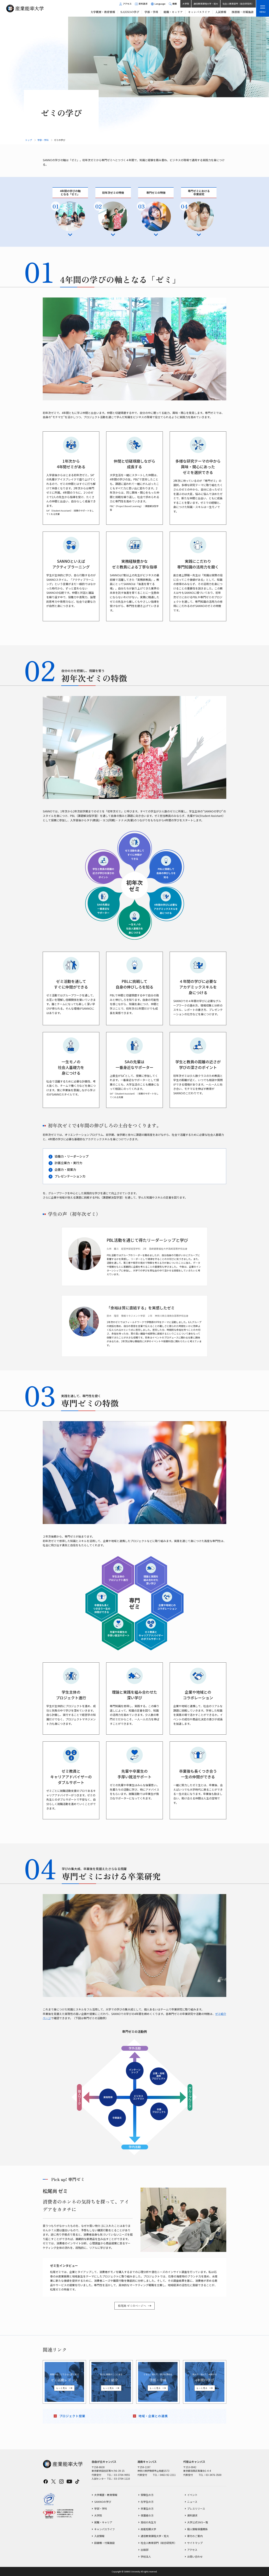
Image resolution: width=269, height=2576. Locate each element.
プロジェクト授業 (72, 2416)
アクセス (192, 2549)
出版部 (144, 2549)
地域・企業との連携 (153, 2416)
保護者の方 (147, 2515)
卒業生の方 (147, 2508)
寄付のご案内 (195, 2536)
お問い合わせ (195, 2556)
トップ (28, 140)
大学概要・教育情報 (105, 2495)
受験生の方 (147, 2495)
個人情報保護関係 (197, 2529)
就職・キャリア (103, 2522)
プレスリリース (196, 2508)
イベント (192, 2495)
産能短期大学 (148, 2529)
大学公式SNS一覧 (197, 2522)
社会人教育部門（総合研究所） (238, 3)
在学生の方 (147, 2501)
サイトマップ (195, 2543)
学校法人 (146, 2556)
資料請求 (192, 2515)
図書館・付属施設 (104, 2543)
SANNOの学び (102, 2501)
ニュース (192, 2501)
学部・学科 (43, 140)
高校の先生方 (148, 2522)
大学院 (185, 3)
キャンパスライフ (104, 2529)
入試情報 (99, 2536)
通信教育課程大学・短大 (206, 3)
